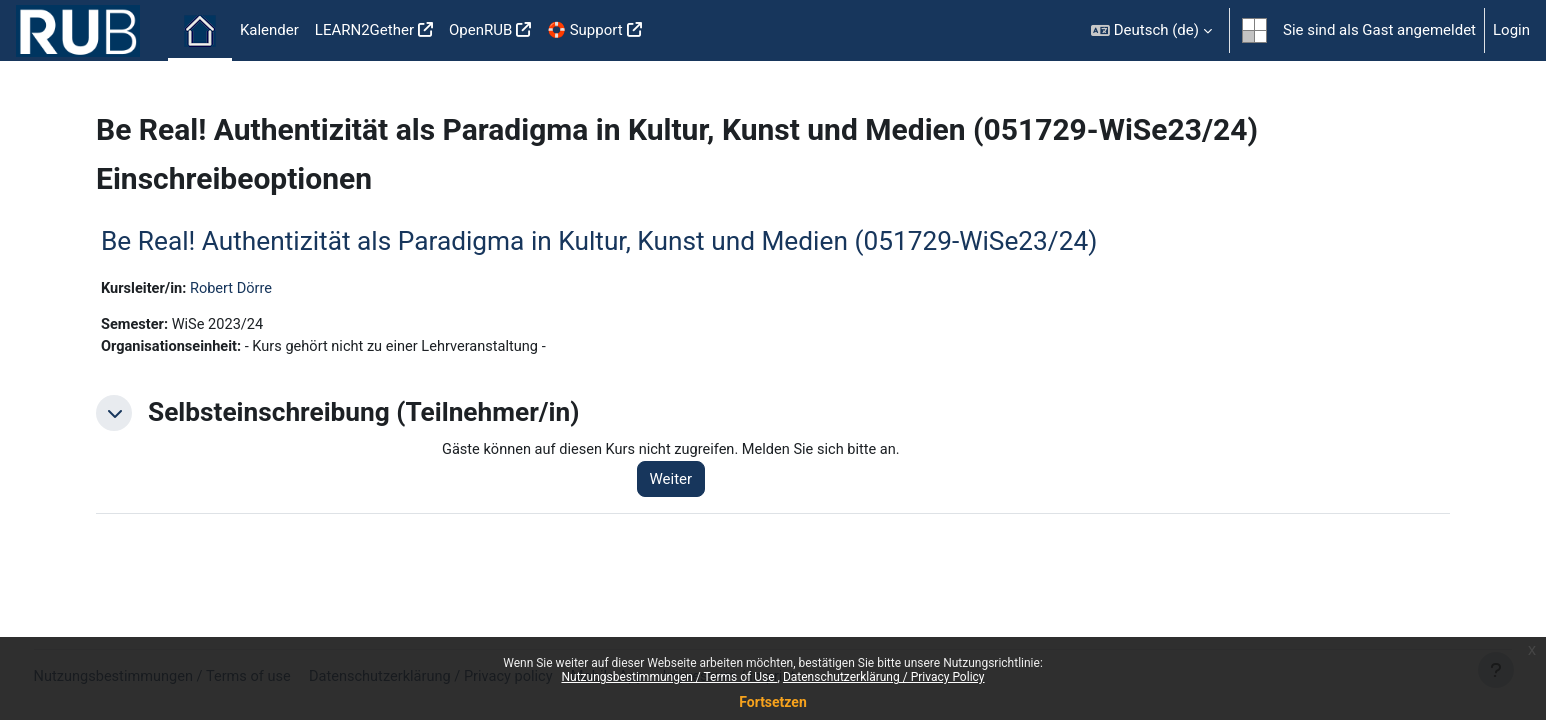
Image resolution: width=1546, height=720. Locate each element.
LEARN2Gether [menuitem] (364, 30)
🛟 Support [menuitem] (584, 30)
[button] (1151, 30)
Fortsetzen (773, 702)
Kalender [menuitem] (269, 30)
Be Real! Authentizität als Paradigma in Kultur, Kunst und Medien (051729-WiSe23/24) (599, 241)
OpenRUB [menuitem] (480, 30)
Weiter (677, 482)
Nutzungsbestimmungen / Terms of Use (669, 677)
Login (1511, 30)
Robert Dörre (235, 289)
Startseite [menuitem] (200, 31)
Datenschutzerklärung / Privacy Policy (884, 677)
